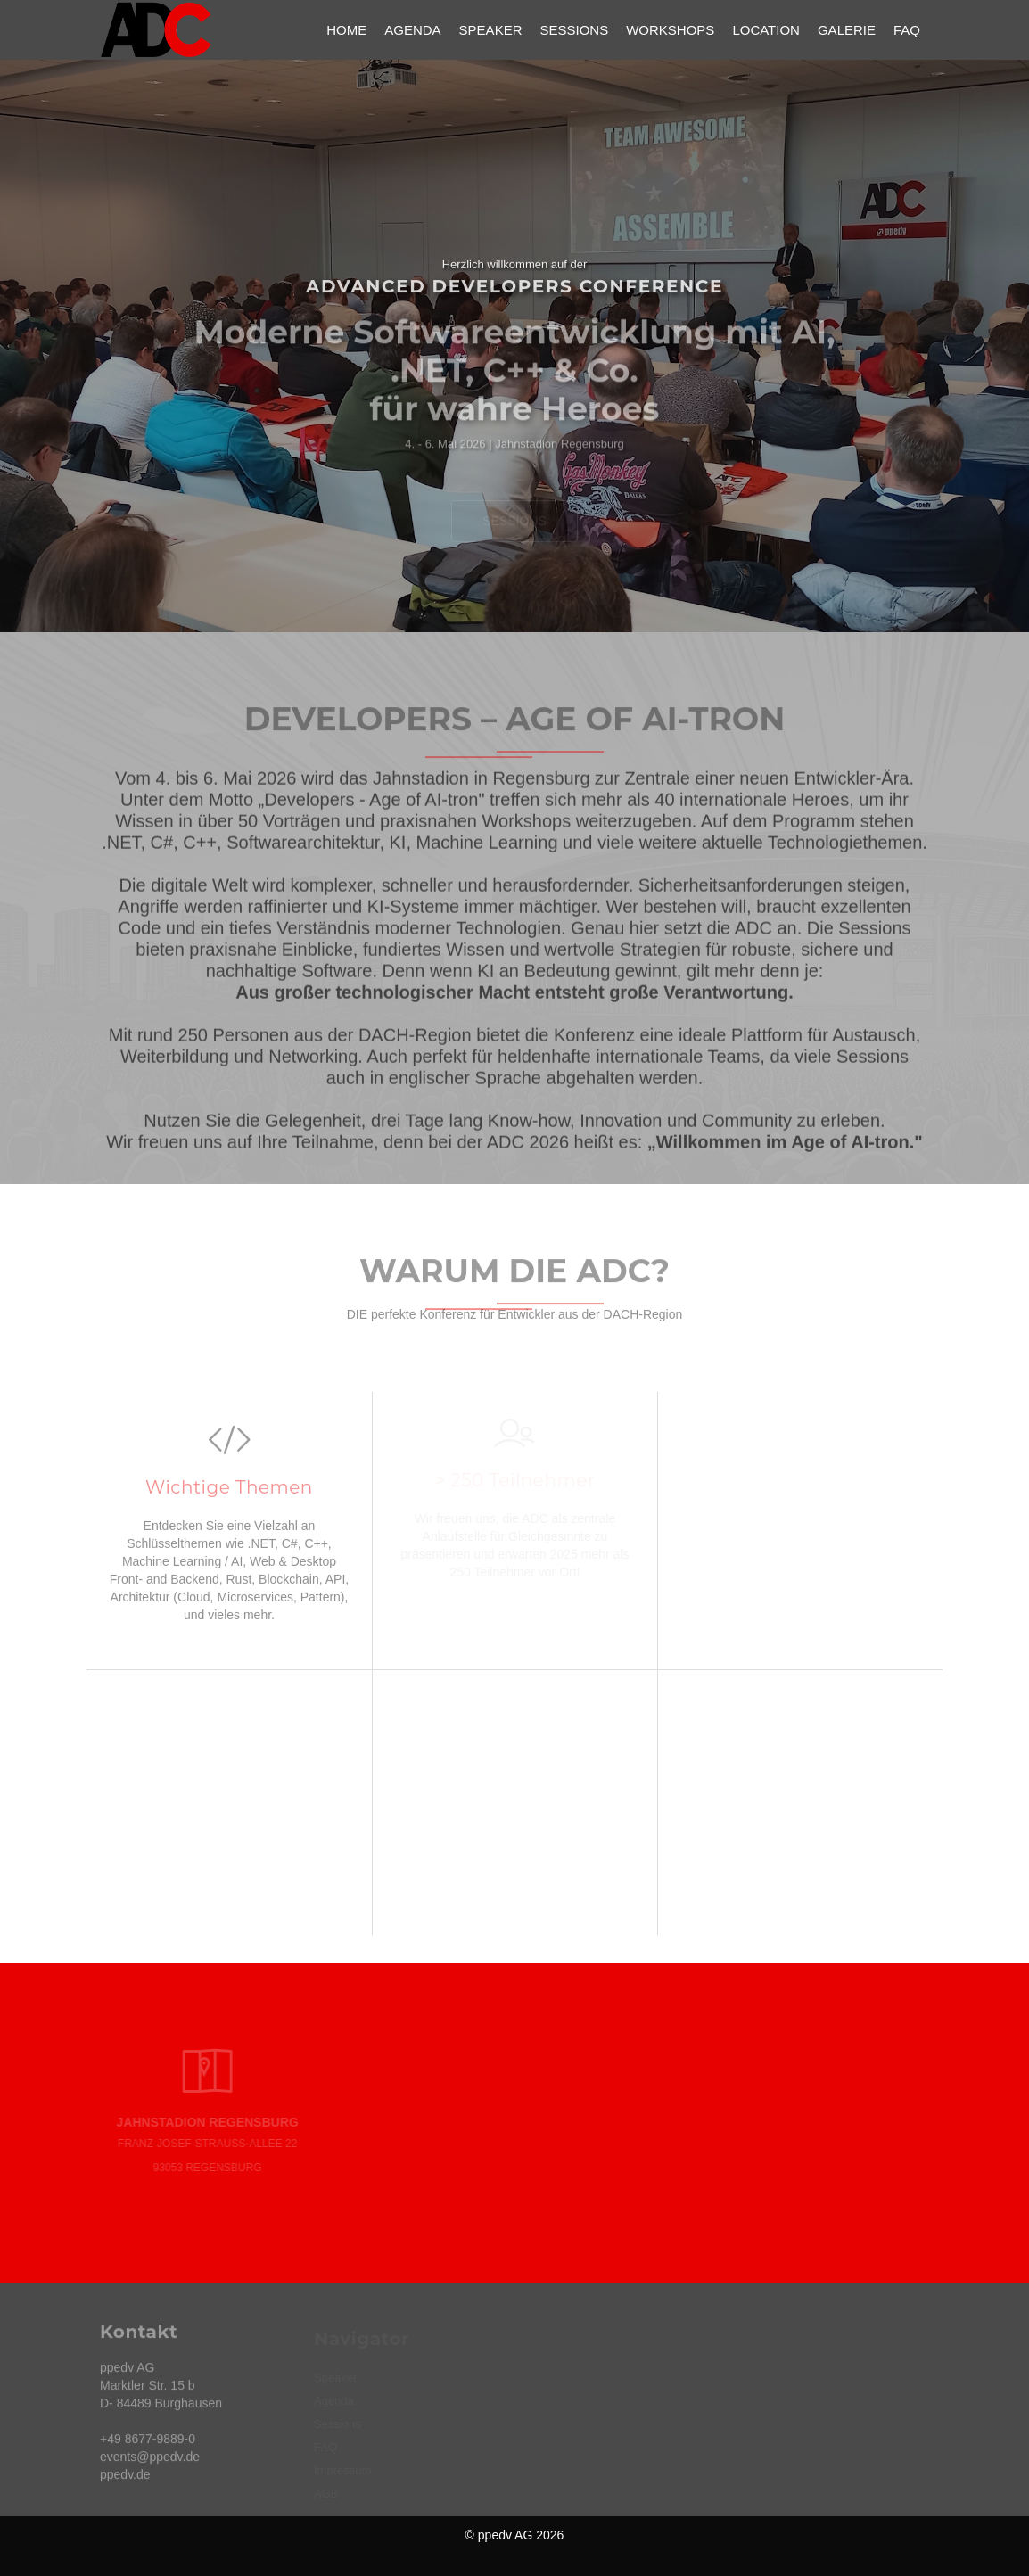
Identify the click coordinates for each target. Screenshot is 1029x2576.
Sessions (573, 29)
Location (766, 29)
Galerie (847, 29)
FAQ (906, 29)
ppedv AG (505, 2535)
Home (346, 29)
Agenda (412, 29)
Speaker (491, 29)
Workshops (670, 29)
